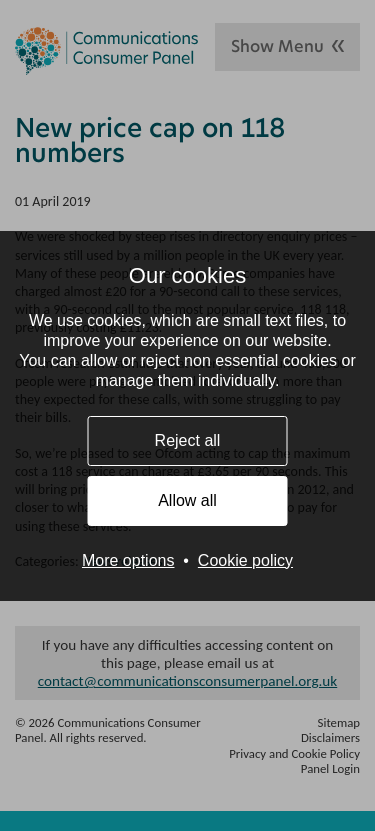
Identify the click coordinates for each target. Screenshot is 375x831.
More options (128, 560)
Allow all (187, 500)
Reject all (188, 440)
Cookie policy (245, 560)
